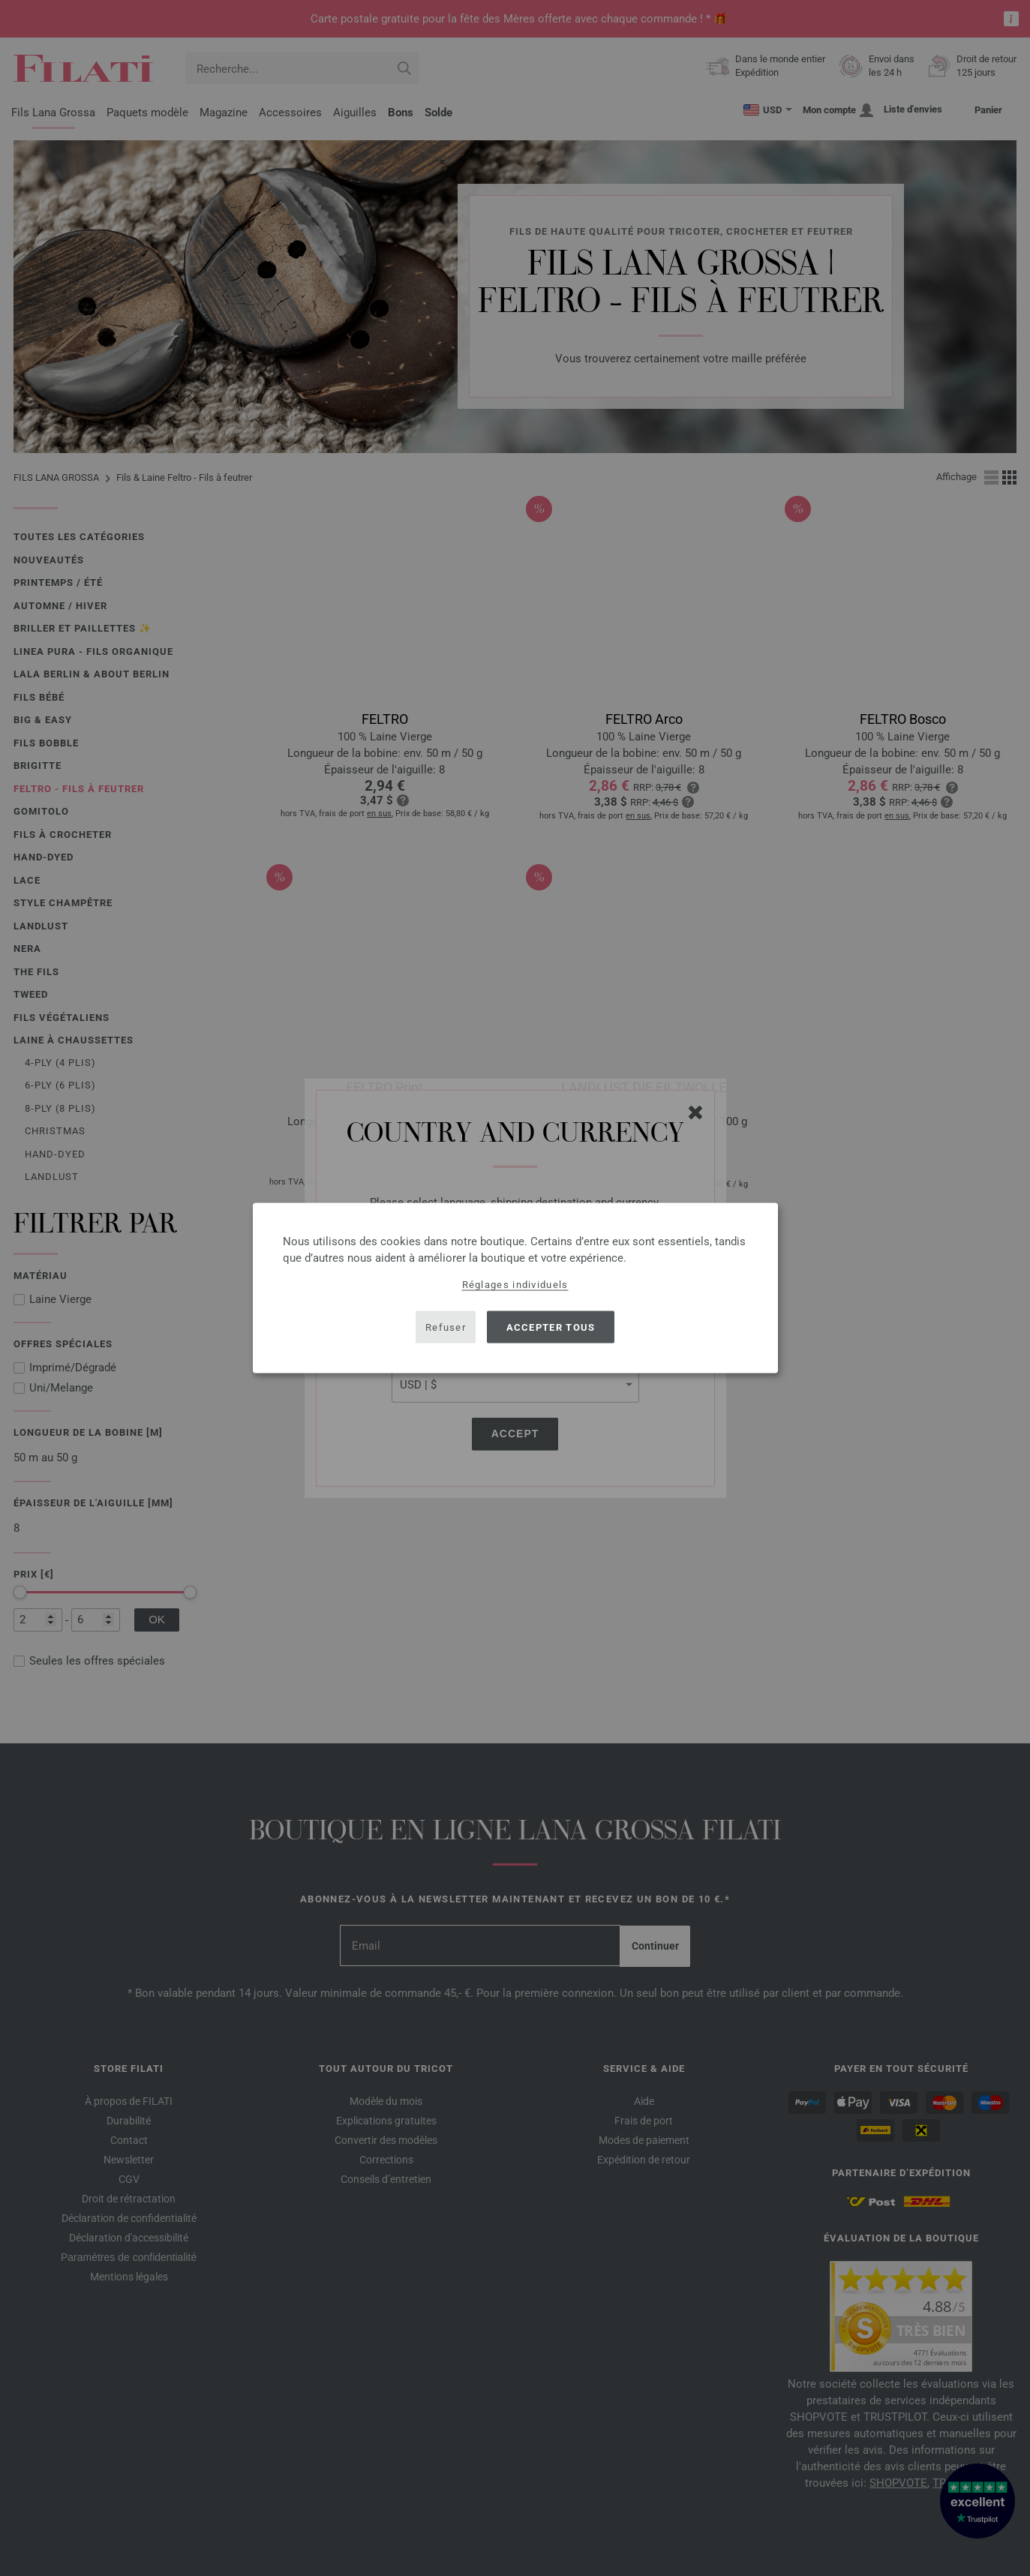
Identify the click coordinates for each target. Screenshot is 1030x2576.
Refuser (445, 1326)
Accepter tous (551, 1326)
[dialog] (515, 1288)
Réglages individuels (515, 1284)
